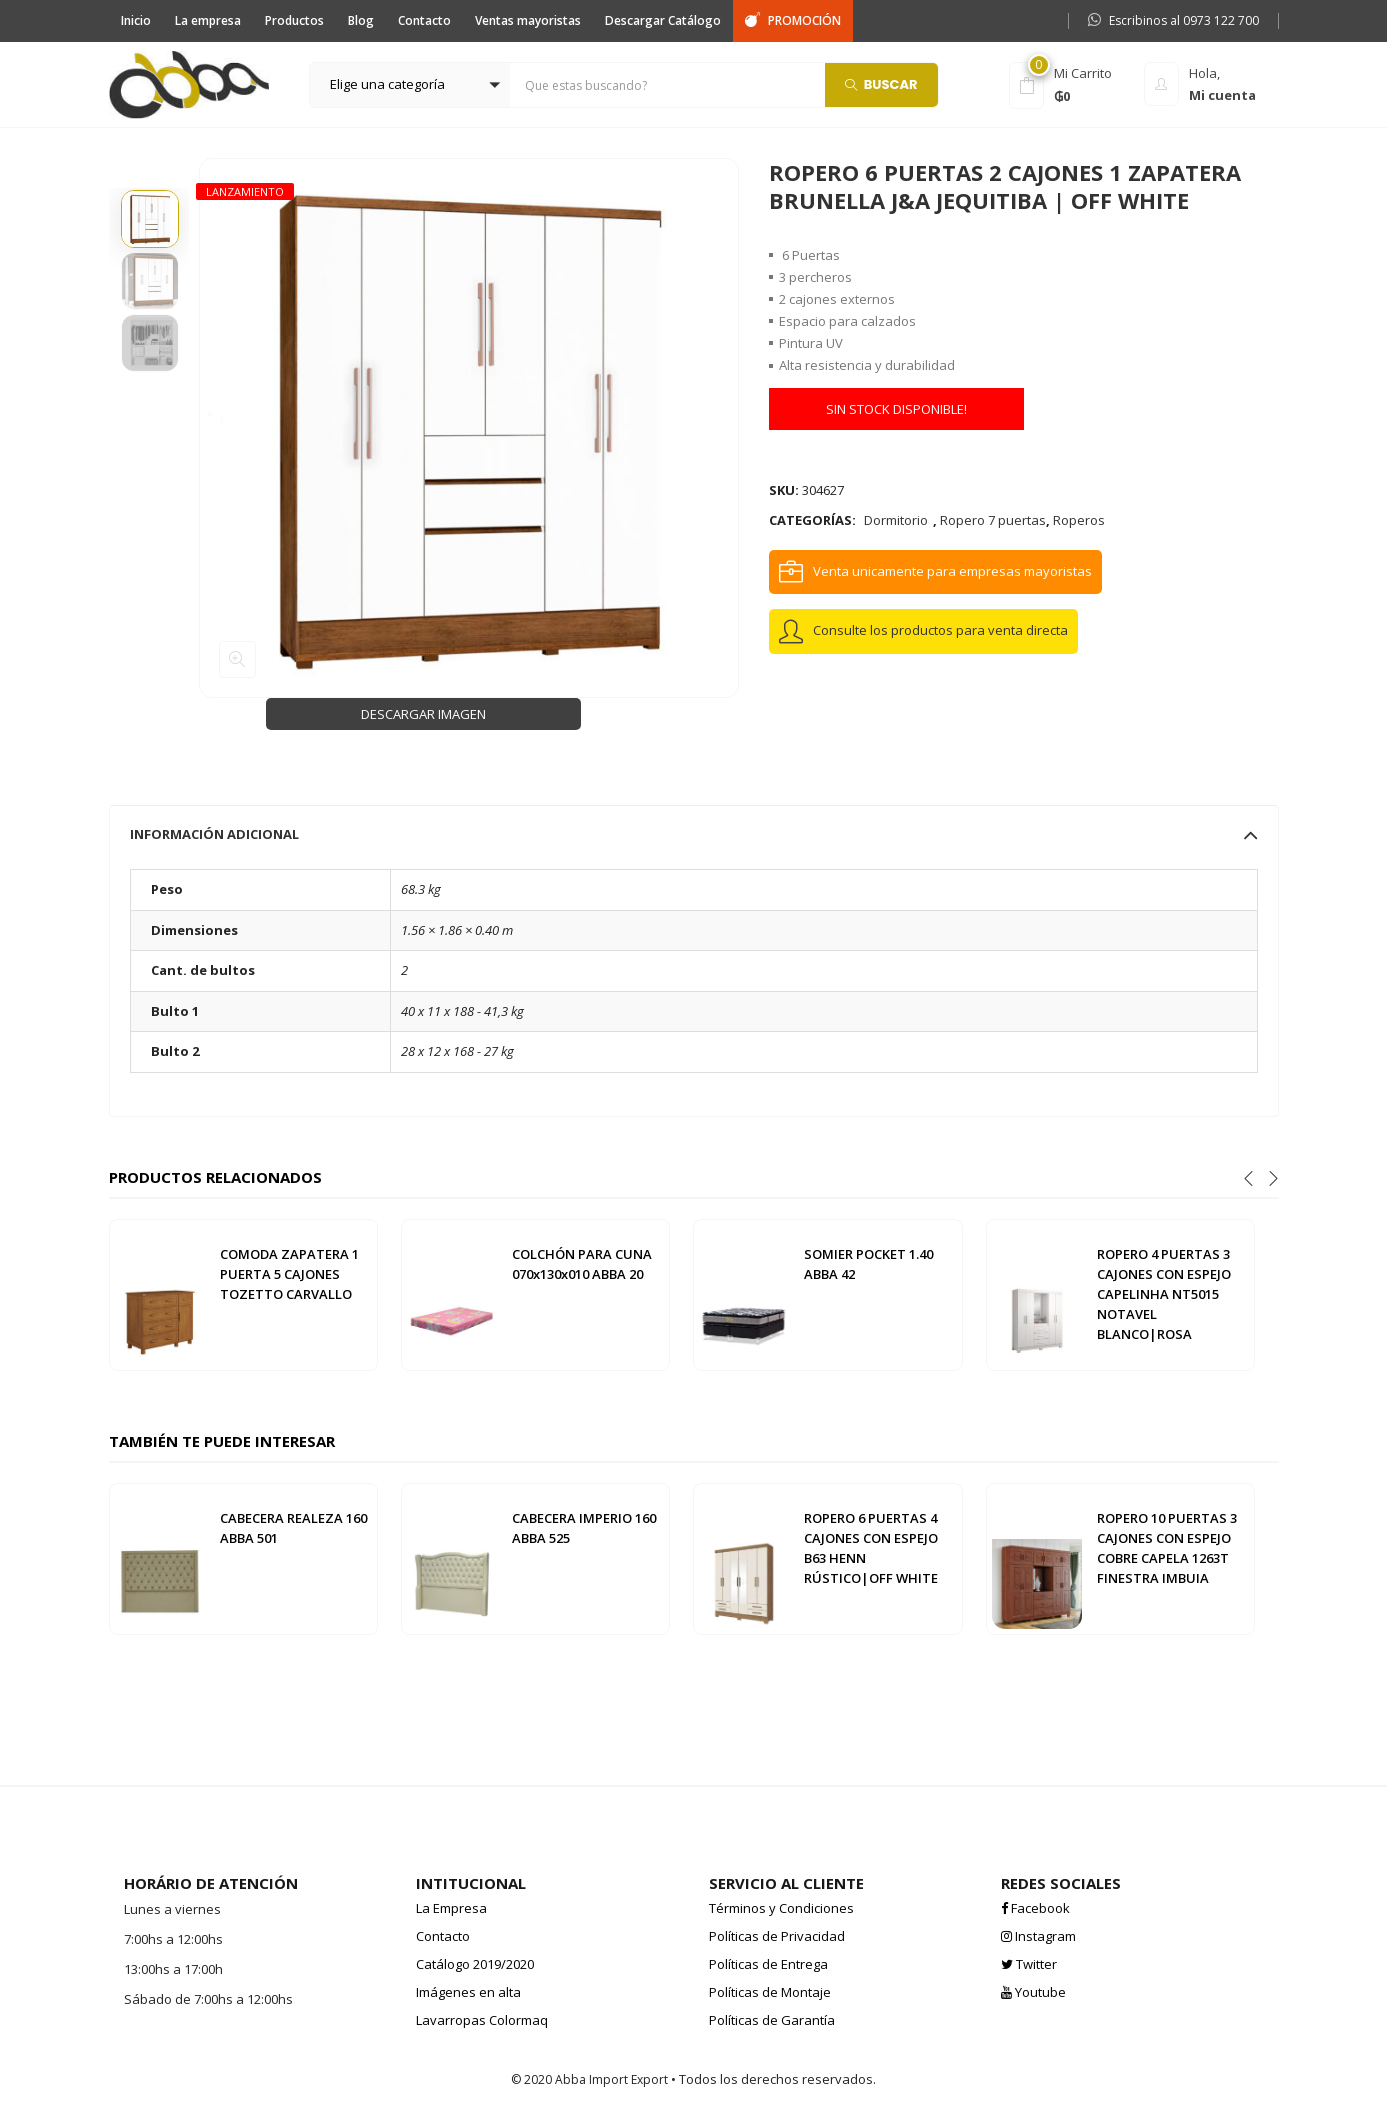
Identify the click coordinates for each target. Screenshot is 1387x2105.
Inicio (136, 20)
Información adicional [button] (694, 834)
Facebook (1035, 1908)
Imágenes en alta (468, 1992)
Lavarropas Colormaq (482, 2020)
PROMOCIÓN (793, 20)
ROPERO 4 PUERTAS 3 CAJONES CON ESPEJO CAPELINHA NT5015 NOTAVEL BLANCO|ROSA (1164, 1294)
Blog (361, 20)
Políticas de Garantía (772, 2020)
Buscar (881, 83)
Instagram (1038, 1936)
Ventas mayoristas (528, 20)
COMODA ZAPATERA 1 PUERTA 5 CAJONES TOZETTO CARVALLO (289, 1274)
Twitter (1029, 1964)
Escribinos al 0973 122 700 (1173, 20)
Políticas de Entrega (768, 1964)
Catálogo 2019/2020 (475, 1964)
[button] (410, 85)
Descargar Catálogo (663, 20)
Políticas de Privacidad (777, 1936)
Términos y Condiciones (781, 1908)
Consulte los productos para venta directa (940, 630)
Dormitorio (896, 520)
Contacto (424, 20)
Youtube (1033, 1992)
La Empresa (451, 1908)
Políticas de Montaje (770, 1992)
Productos (294, 20)
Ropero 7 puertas (993, 520)
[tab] (694, 834)
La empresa (208, 20)
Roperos (1079, 520)
